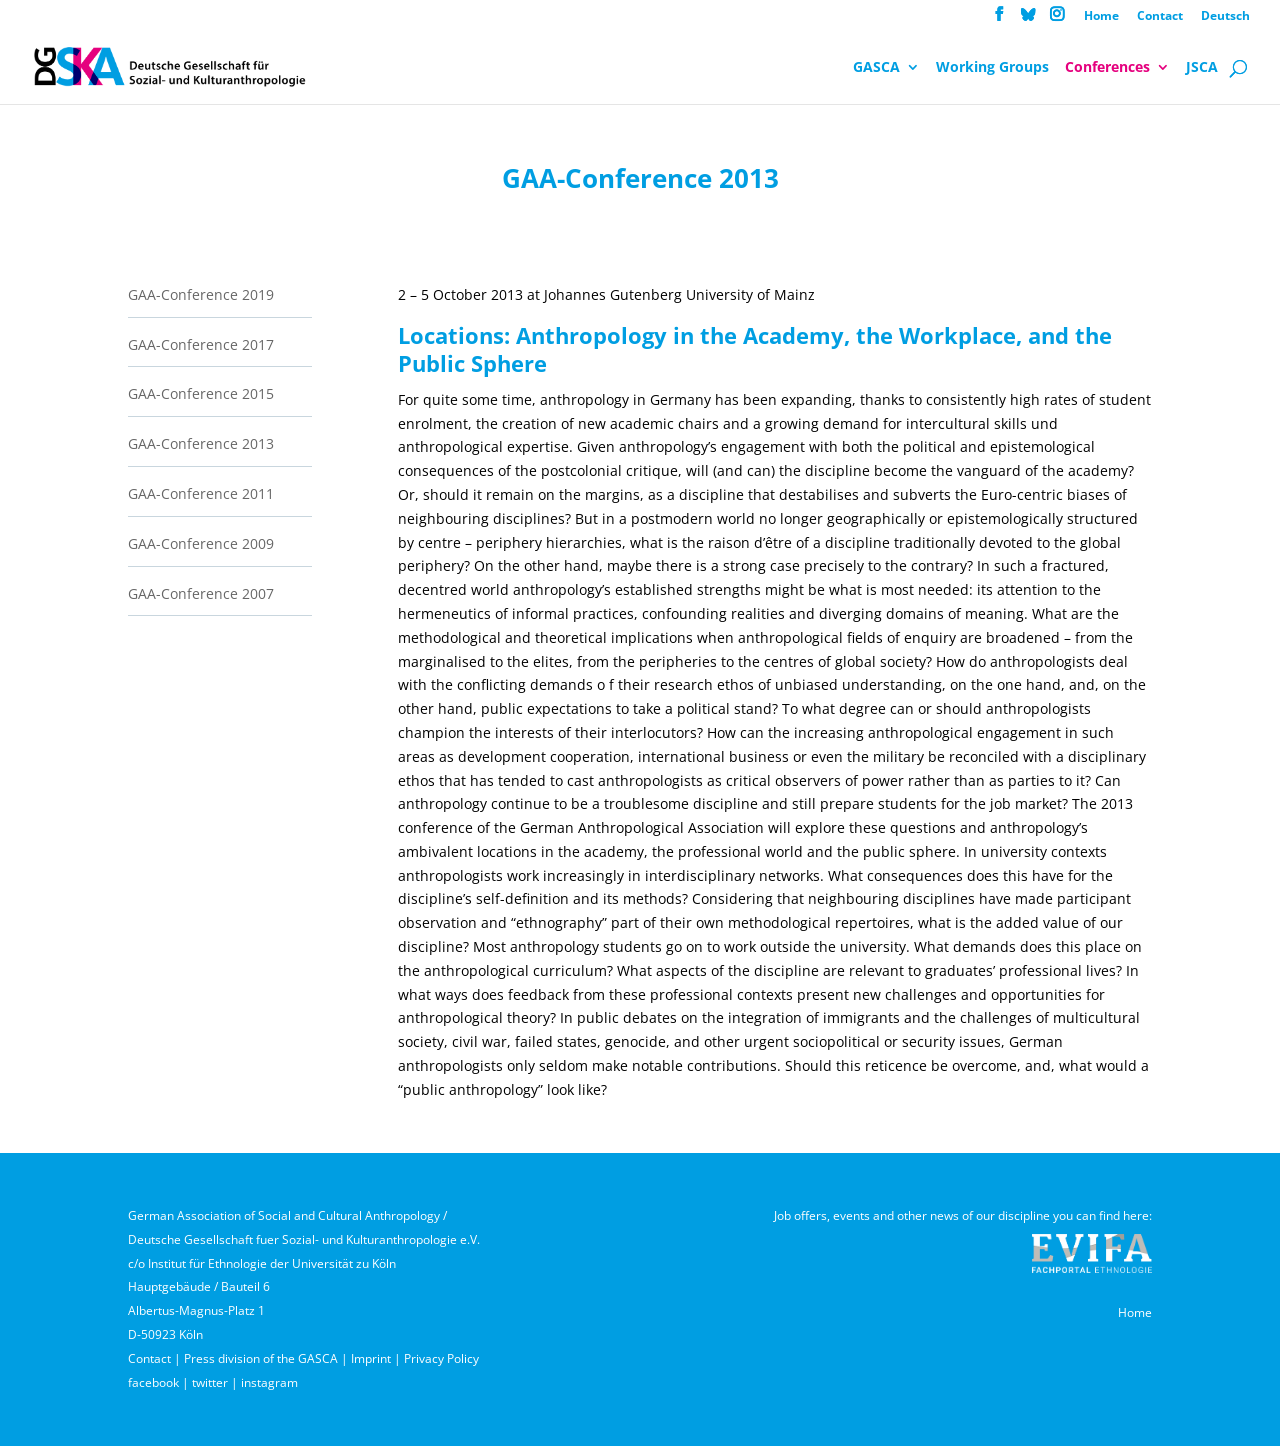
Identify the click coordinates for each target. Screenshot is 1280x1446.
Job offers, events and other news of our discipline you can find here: (963, 1215)
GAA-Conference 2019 (201, 294)
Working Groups (992, 68)
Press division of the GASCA (261, 1358)
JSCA (1202, 68)
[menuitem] (1225, 20)
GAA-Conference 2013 (201, 443)
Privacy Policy (441, 1358)
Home (1101, 17)
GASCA (876, 68)
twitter (210, 1382)
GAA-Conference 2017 (201, 344)
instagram (269, 1382)
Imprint (371, 1358)
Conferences (1107, 68)
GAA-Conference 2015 (201, 393)
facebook (153, 1382)
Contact (1160, 17)
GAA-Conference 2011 (201, 493)
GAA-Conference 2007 (201, 593)
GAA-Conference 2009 (201, 543)
